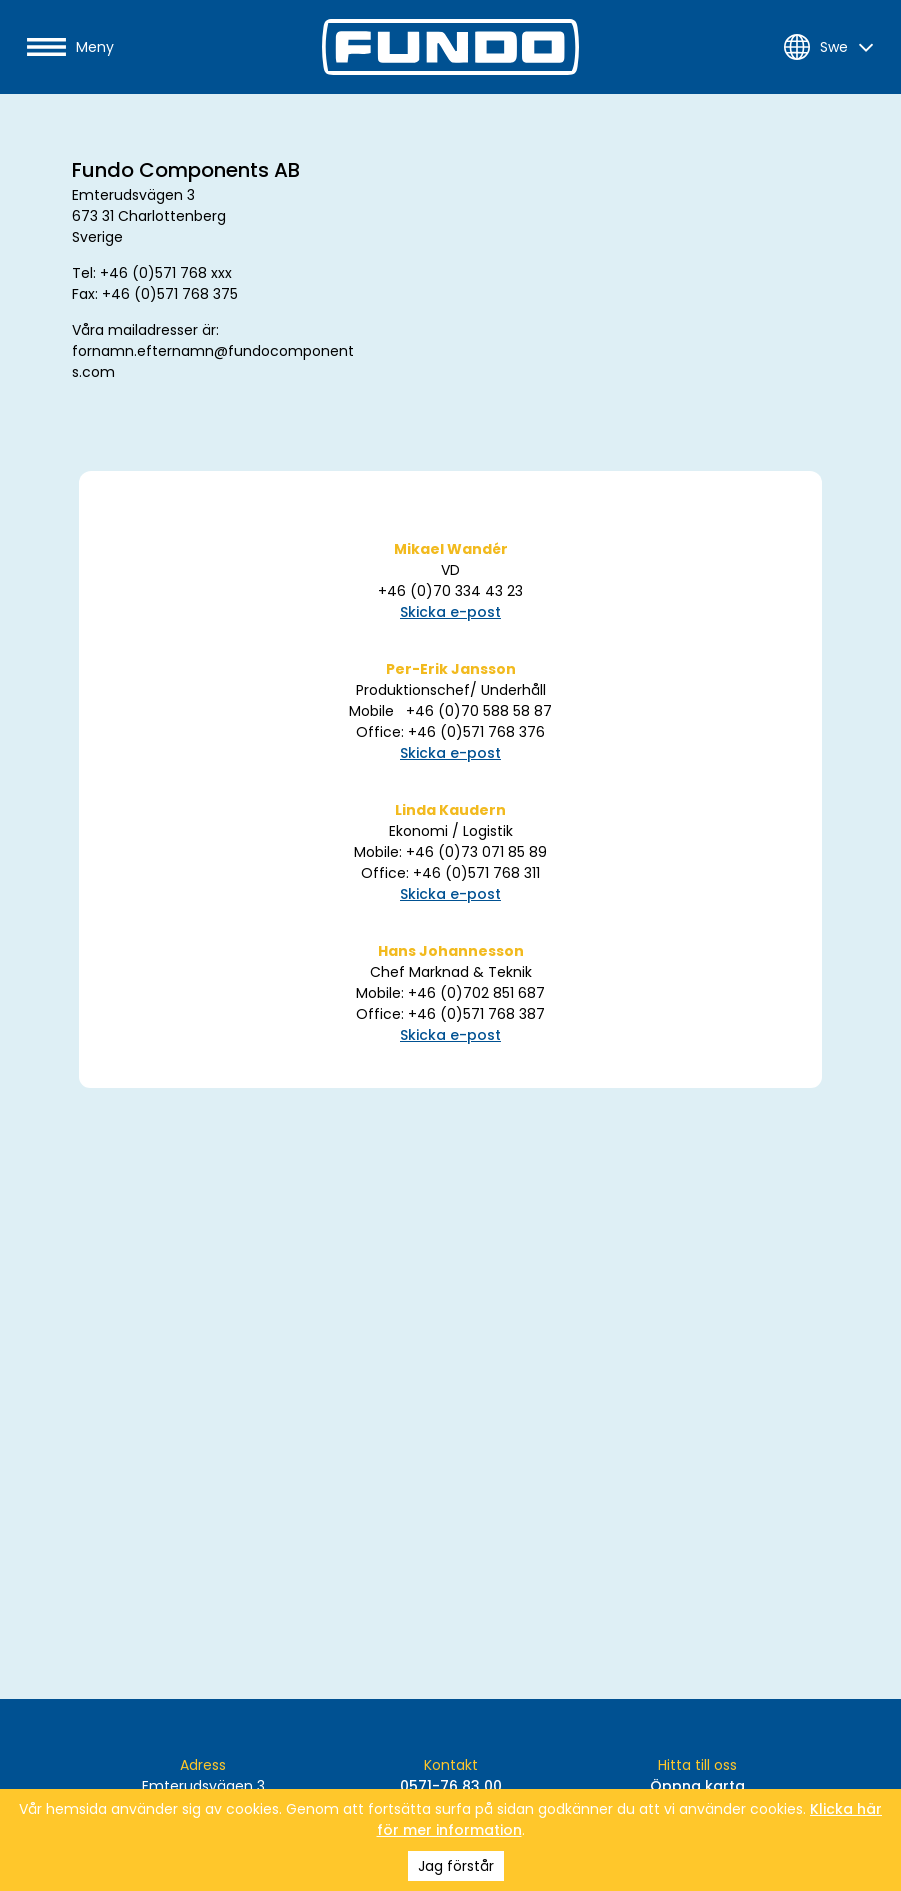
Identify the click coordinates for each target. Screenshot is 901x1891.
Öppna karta (697, 1786)
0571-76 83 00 (451, 1786)
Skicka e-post (450, 612)
